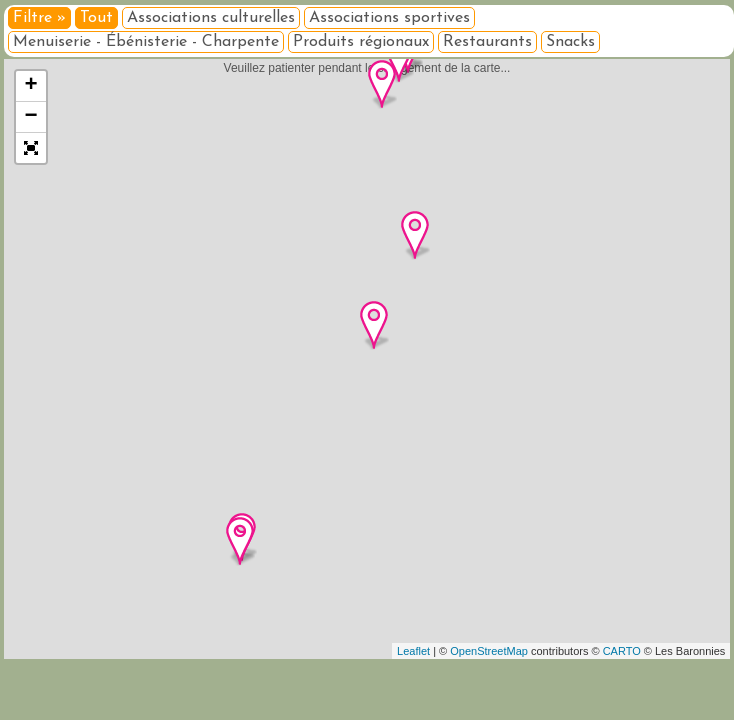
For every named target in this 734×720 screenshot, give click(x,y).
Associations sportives (389, 18)
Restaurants (487, 42)
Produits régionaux (361, 42)
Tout (96, 18)
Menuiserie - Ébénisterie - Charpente (146, 42)
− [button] (31, 117)
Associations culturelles (211, 18)
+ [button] (31, 86)
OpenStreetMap (489, 651)
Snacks (570, 42)
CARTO (622, 651)
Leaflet (413, 651)
